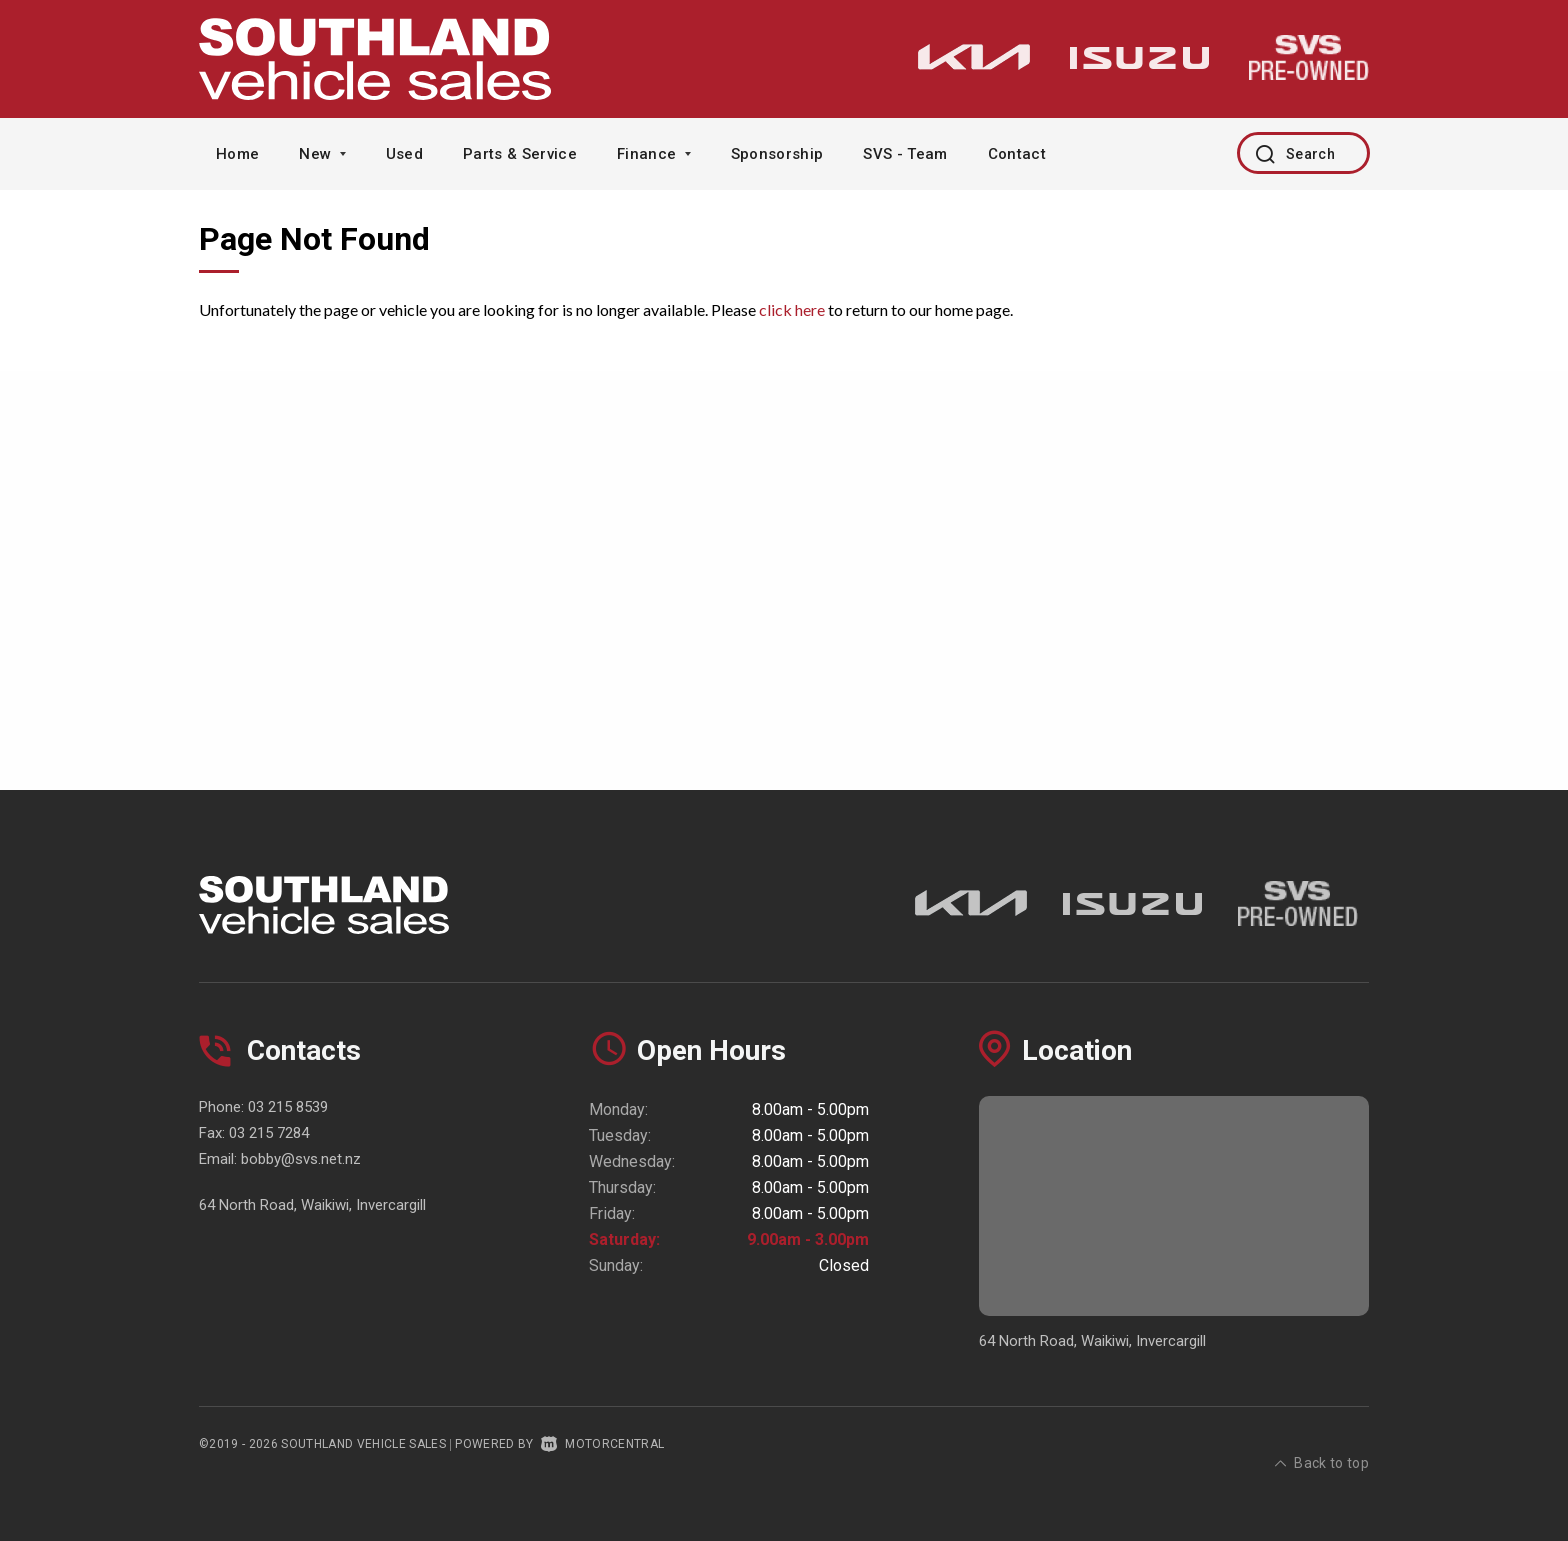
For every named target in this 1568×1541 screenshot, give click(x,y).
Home (237, 154)
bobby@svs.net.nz (301, 1159)
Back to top (1322, 1442)
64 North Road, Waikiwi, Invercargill (312, 1205)
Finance (654, 154)
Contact (1017, 154)
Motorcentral (602, 1444)
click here (792, 309)
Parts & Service (520, 154)
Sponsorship (777, 154)
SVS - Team (905, 154)
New (322, 154)
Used (404, 154)
